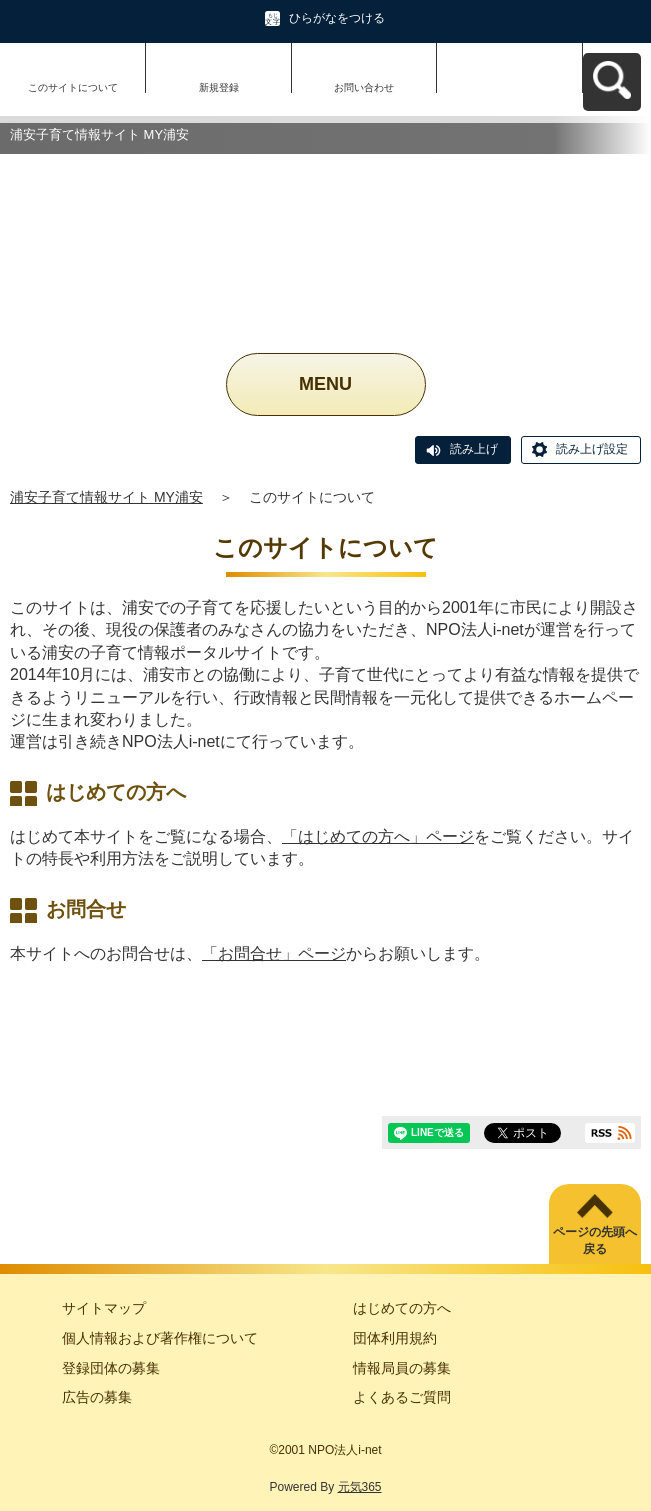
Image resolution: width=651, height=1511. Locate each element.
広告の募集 (97, 1397)
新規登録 (219, 87)
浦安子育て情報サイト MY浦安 (106, 497)
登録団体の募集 (111, 1368)
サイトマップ (104, 1308)
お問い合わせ (364, 87)
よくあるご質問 (402, 1397)
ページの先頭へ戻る (595, 1240)
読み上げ (474, 449)
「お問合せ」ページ (274, 953)
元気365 (360, 1487)
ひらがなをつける (337, 18)
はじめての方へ (402, 1308)
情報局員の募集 (402, 1368)
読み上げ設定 (592, 449)
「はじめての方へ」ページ (378, 836)
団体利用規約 (395, 1338)
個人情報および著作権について (160, 1338)
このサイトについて (73, 87)
